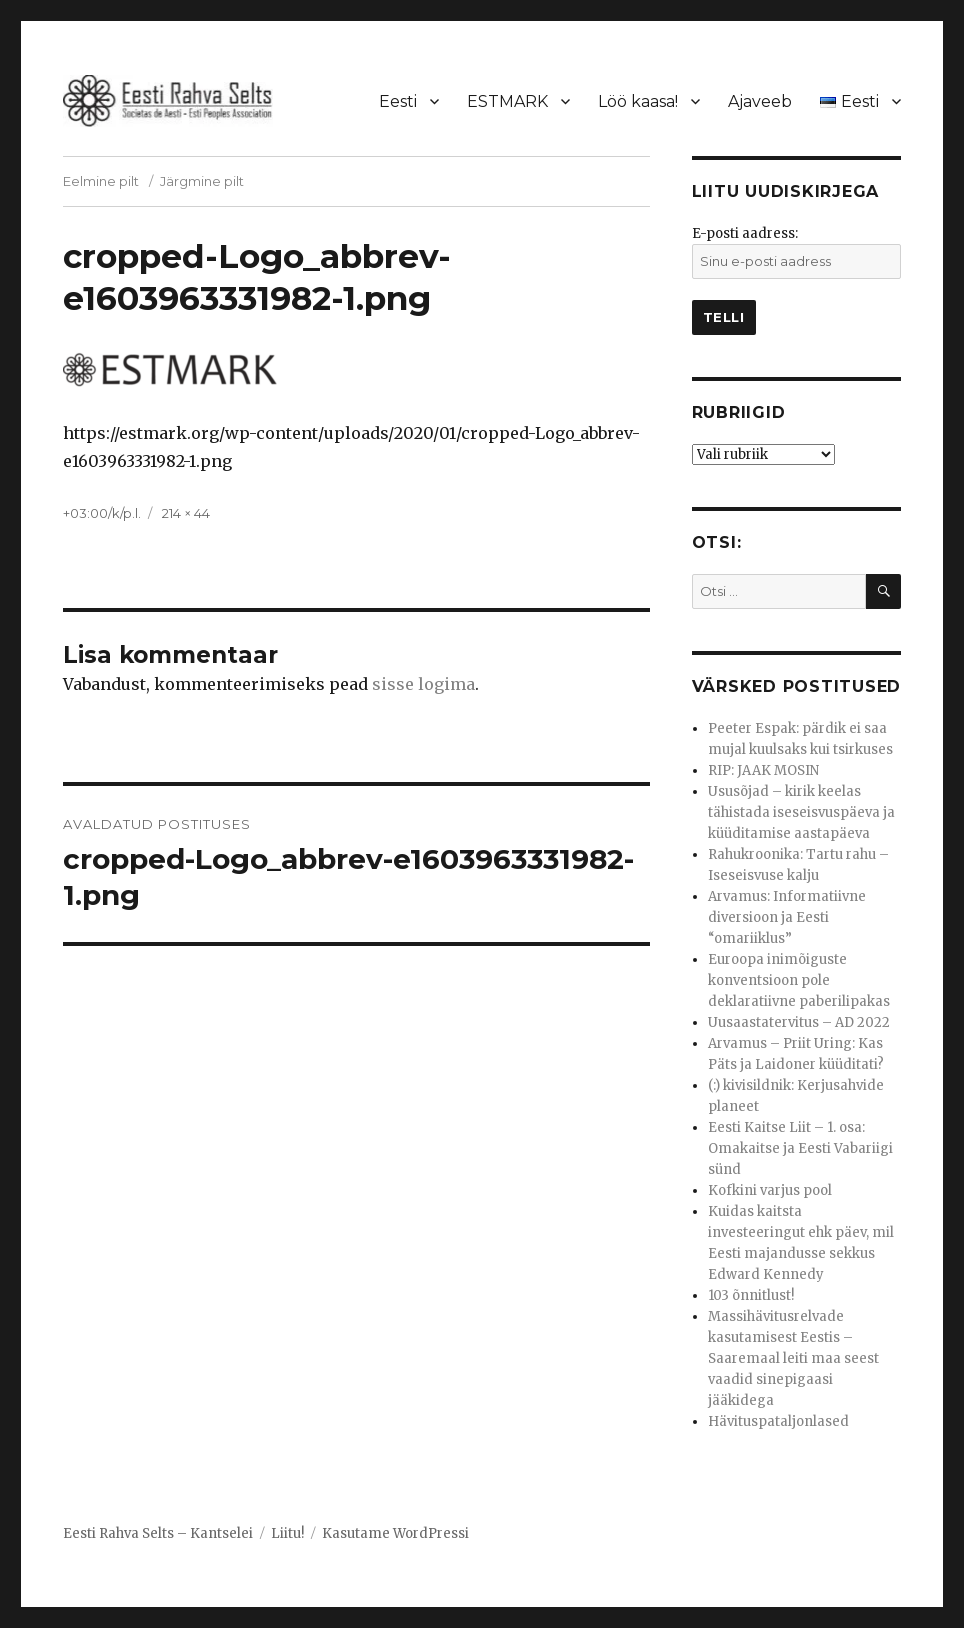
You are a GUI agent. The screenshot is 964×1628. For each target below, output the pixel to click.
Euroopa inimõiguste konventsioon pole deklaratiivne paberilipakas (799, 980)
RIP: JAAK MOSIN (763, 770)
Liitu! (287, 1533)
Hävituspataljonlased (778, 1421)
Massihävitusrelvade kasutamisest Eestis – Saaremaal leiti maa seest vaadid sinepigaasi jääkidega (793, 1358)
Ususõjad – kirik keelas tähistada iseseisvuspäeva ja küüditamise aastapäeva (801, 812)
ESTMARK (507, 101)
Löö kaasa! (638, 101)
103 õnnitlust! (751, 1295)
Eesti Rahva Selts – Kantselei (158, 1533)
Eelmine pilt (101, 181)
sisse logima (423, 684)
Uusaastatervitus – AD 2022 (799, 1022)
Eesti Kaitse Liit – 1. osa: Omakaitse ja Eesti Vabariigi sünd (800, 1148)
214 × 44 (186, 513)
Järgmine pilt (202, 181)
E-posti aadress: (745, 233)
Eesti (398, 101)
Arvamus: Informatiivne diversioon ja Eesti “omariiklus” (787, 917)
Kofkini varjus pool (770, 1190)
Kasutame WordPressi (395, 1533)
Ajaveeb (760, 101)
